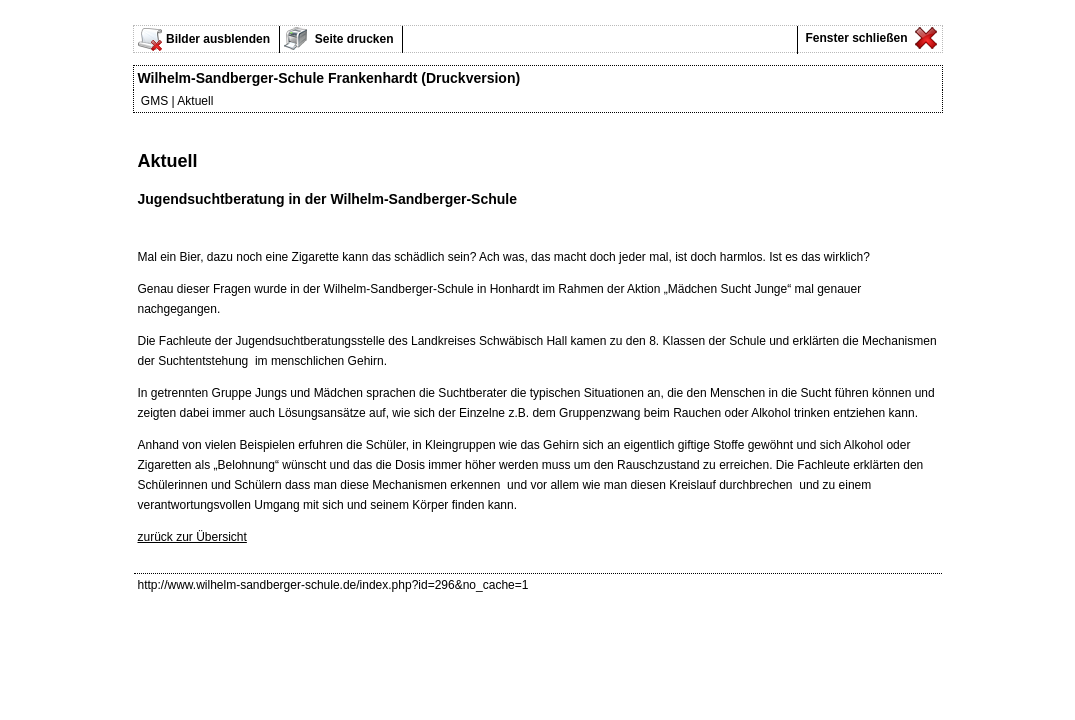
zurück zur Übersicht (192, 537)
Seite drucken (353, 39)
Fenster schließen (854, 38)
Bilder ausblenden (218, 39)
